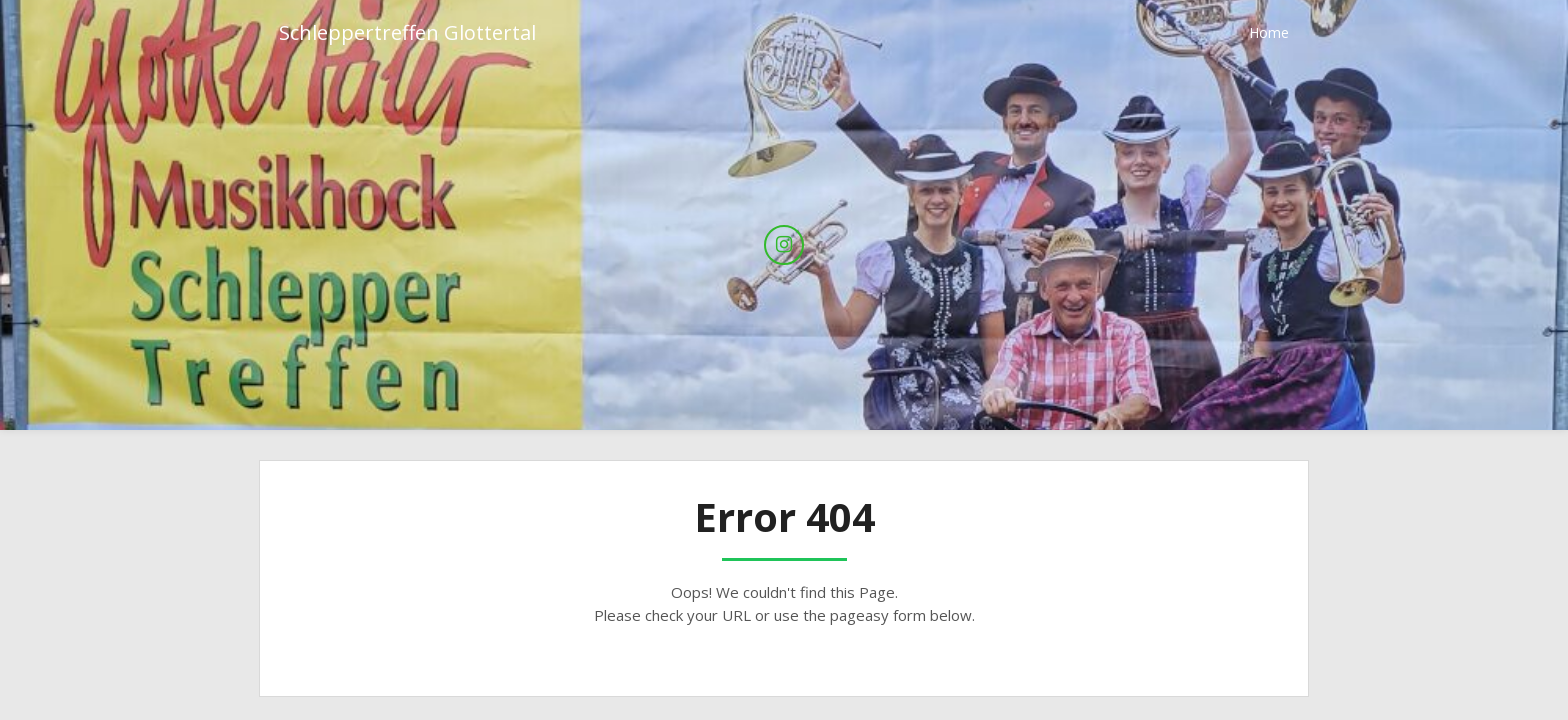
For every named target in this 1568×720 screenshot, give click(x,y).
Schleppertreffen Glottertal (407, 32)
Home (1269, 32)
